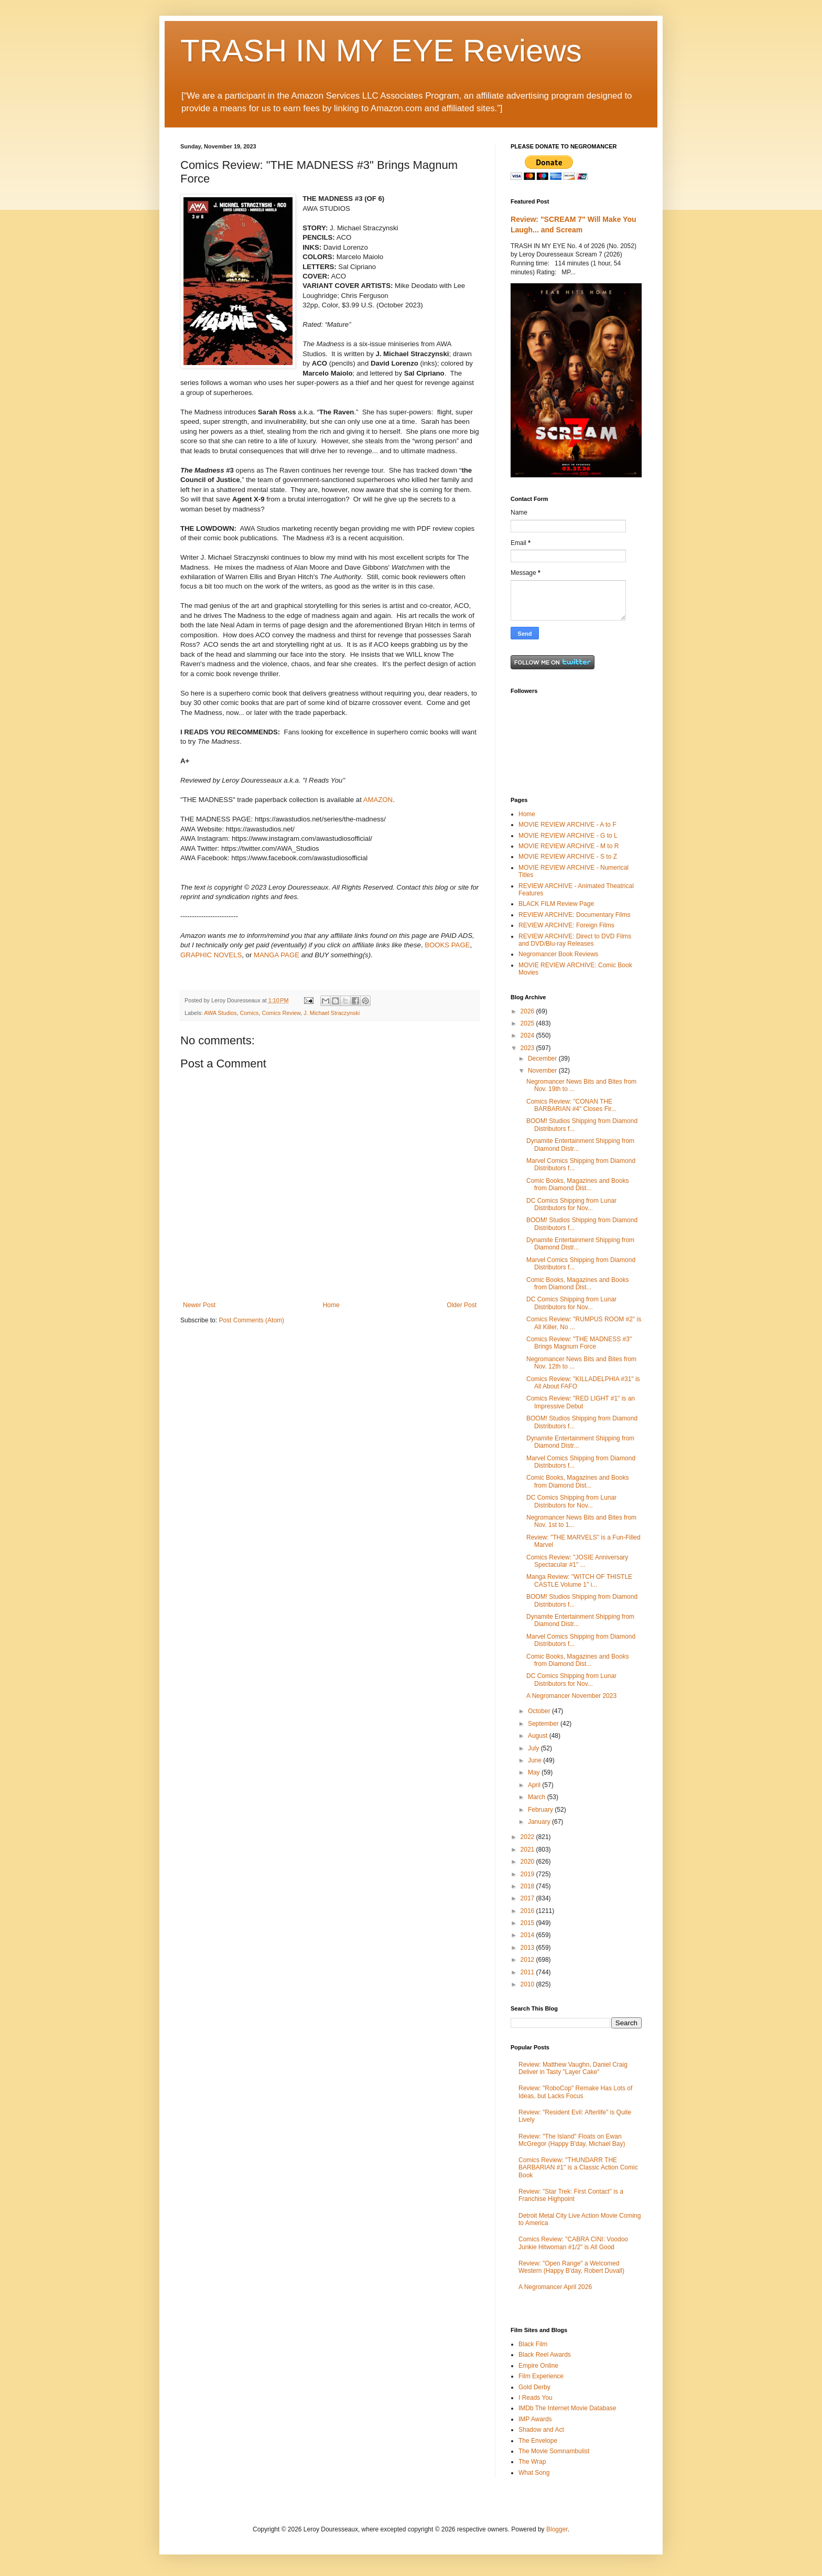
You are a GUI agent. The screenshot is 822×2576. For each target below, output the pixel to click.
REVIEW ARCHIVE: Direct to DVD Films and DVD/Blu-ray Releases (574, 940)
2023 (528, 1048)
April (535, 1785)
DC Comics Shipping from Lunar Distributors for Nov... (571, 1204)
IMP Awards (535, 2419)
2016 (528, 1911)
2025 (528, 1023)
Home (331, 1305)
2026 (528, 1011)
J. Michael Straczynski (332, 1013)
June (535, 1760)
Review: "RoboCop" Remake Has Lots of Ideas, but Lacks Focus (575, 2092)
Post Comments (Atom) (251, 1320)
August (538, 1735)
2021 (528, 1849)
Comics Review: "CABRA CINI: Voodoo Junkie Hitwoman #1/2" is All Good (573, 2243)
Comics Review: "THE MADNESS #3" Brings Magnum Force (579, 1342)
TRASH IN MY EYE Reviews (381, 50)
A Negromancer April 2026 (555, 2287)
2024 (528, 1035)
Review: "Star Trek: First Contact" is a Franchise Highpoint (570, 2195)
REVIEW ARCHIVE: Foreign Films (566, 925)
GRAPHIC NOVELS (211, 955)
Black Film (532, 2344)
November (543, 1070)
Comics (249, 1013)
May (535, 1772)
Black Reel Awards (544, 2354)
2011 (528, 1972)
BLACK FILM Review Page (556, 903)
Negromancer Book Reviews (558, 954)
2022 (528, 1837)
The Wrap (532, 2461)
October (540, 1711)
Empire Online (538, 2365)
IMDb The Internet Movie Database (567, 2408)
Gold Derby (534, 2387)
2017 (528, 1898)
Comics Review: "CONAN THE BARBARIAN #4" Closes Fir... (571, 1105)
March (537, 1797)
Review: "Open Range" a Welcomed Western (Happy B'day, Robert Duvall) (571, 2267)
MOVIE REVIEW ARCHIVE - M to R (568, 846)
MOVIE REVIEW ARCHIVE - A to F (567, 824)
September (544, 1723)
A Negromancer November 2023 (571, 1695)
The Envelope (537, 2440)
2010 (528, 1984)
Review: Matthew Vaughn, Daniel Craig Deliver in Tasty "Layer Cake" (573, 2068)
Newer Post (199, 1305)
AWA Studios (220, 1013)
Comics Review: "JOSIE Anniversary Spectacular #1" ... (577, 1561)
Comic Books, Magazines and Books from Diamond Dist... (577, 1184)
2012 (528, 1959)
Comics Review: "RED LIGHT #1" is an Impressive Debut (580, 1402)
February (541, 1809)
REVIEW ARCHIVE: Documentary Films (574, 914)
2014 (528, 1935)
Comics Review (281, 1013)
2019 (528, 1874)
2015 (528, 1923)
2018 (528, 1886)
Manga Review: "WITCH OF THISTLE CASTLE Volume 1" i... (579, 1580)
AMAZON (378, 800)
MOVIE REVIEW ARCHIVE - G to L (568, 835)
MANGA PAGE (276, 955)
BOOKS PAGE (447, 945)
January (540, 1821)
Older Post (462, 1305)
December (543, 1058)
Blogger (557, 2529)
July (534, 1748)
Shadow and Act (541, 2429)
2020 (528, 1861)
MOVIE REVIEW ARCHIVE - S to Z (567, 856)
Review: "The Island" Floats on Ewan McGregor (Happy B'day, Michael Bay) (571, 2140)
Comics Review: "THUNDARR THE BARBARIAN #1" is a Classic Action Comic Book (578, 2167)
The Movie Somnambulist (553, 2451)
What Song (533, 2472)
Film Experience (541, 2376)
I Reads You (535, 2397)
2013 (528, 1947)
